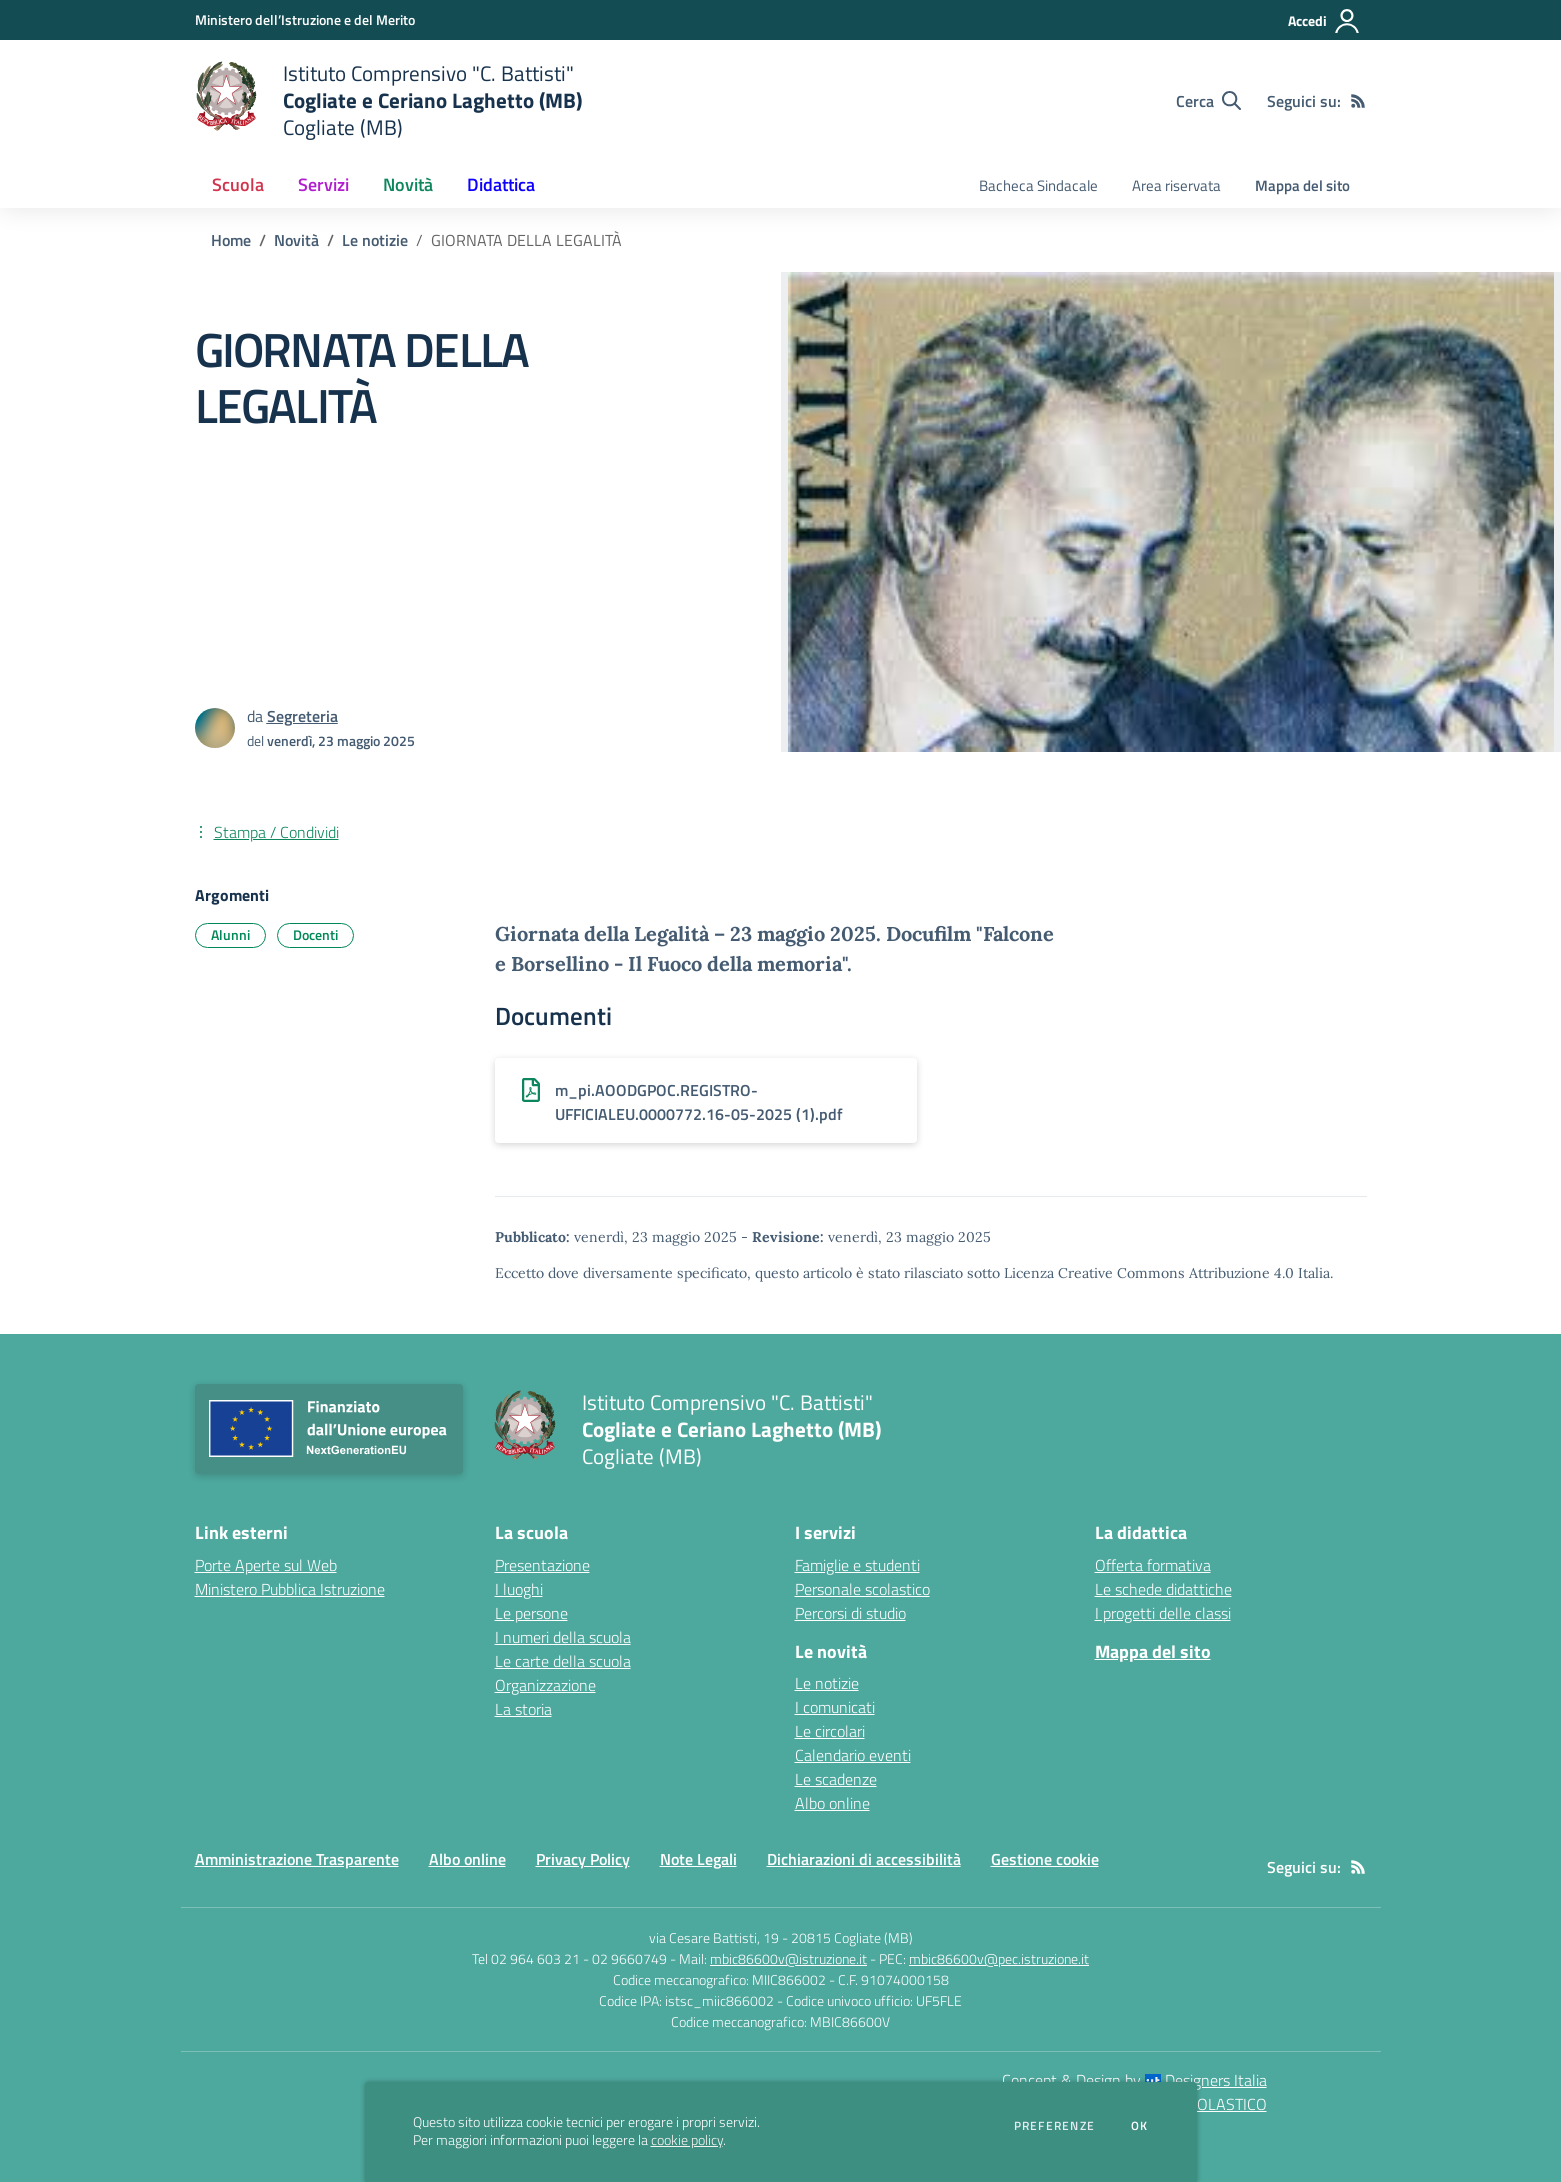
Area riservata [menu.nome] (1176, 185)
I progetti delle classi (1163, 1613)
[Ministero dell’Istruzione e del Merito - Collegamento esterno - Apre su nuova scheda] (305, 19)
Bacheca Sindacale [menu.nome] (1038, 185)
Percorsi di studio (850, 1613)
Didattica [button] (501, 184)
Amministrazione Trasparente (297, 1859)
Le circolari (830, 1731)
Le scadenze (836, 1779)
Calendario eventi (853, 1755)
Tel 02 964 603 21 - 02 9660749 (569, 1958)
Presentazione (542, 1565)
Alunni (230, 934)
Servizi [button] (323, 184)
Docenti (315, 934)
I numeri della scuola (563, 1637)
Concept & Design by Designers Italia (1134, 2080)
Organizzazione (545, 1685)
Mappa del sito (1302, 185)
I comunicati (835, 1707)
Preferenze (1054, 2126)
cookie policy (687, 2140)
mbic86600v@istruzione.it (788, 1958)
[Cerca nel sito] (1208, 101)
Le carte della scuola (563, 1661)
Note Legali (698, 1859)
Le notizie (375, 240)
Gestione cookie (1045, 1859)
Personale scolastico (862, 1589)
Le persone (531, 1613)
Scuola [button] (238, 184)
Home (231, 240)
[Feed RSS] (1358, 101)
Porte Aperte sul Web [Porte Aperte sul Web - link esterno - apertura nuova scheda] (266, 1565)
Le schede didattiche (1163, 1589)
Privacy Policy (583, 1859)
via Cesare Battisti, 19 (714, 1937)
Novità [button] (408, 184)
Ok (1140, 2126)
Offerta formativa (1153, 1565)
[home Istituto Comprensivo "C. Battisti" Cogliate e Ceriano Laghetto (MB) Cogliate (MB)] (389, 100)
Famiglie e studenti (857, 1565)
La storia (523, 1709)
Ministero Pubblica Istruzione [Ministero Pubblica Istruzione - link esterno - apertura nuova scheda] (290, 1589)
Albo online (832, 1803)
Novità (296, 240)
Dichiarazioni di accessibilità (864, 1859)
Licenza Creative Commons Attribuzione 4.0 (1149, 1273)
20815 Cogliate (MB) (852, 1937)
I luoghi (519, 1589)
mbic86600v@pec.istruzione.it (999, 1958)
